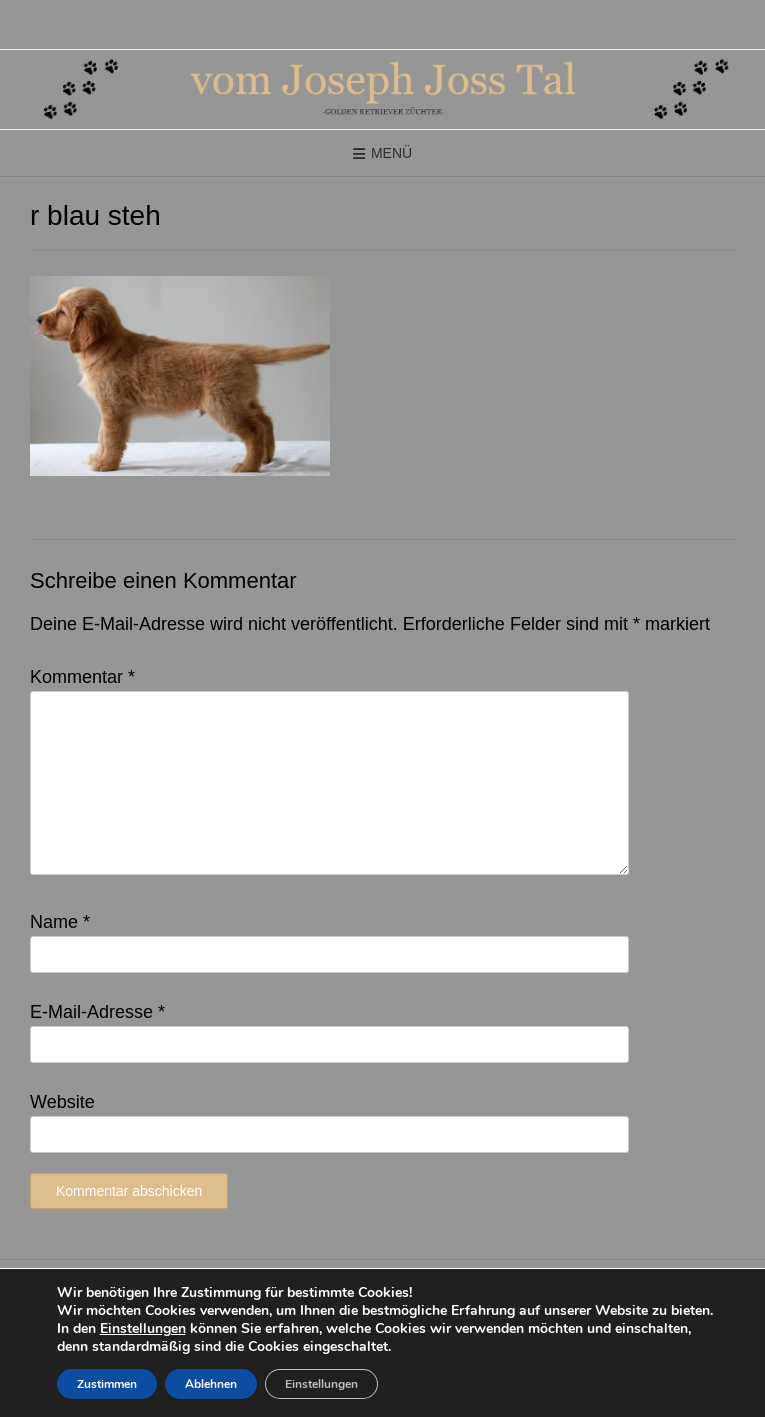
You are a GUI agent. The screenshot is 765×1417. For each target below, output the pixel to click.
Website (62, 1102)
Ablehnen (211, 1384)
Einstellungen (143, 1329)
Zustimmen (107, 1384)
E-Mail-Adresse (97, 1012)
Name (60, 922)
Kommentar (82, 677)
